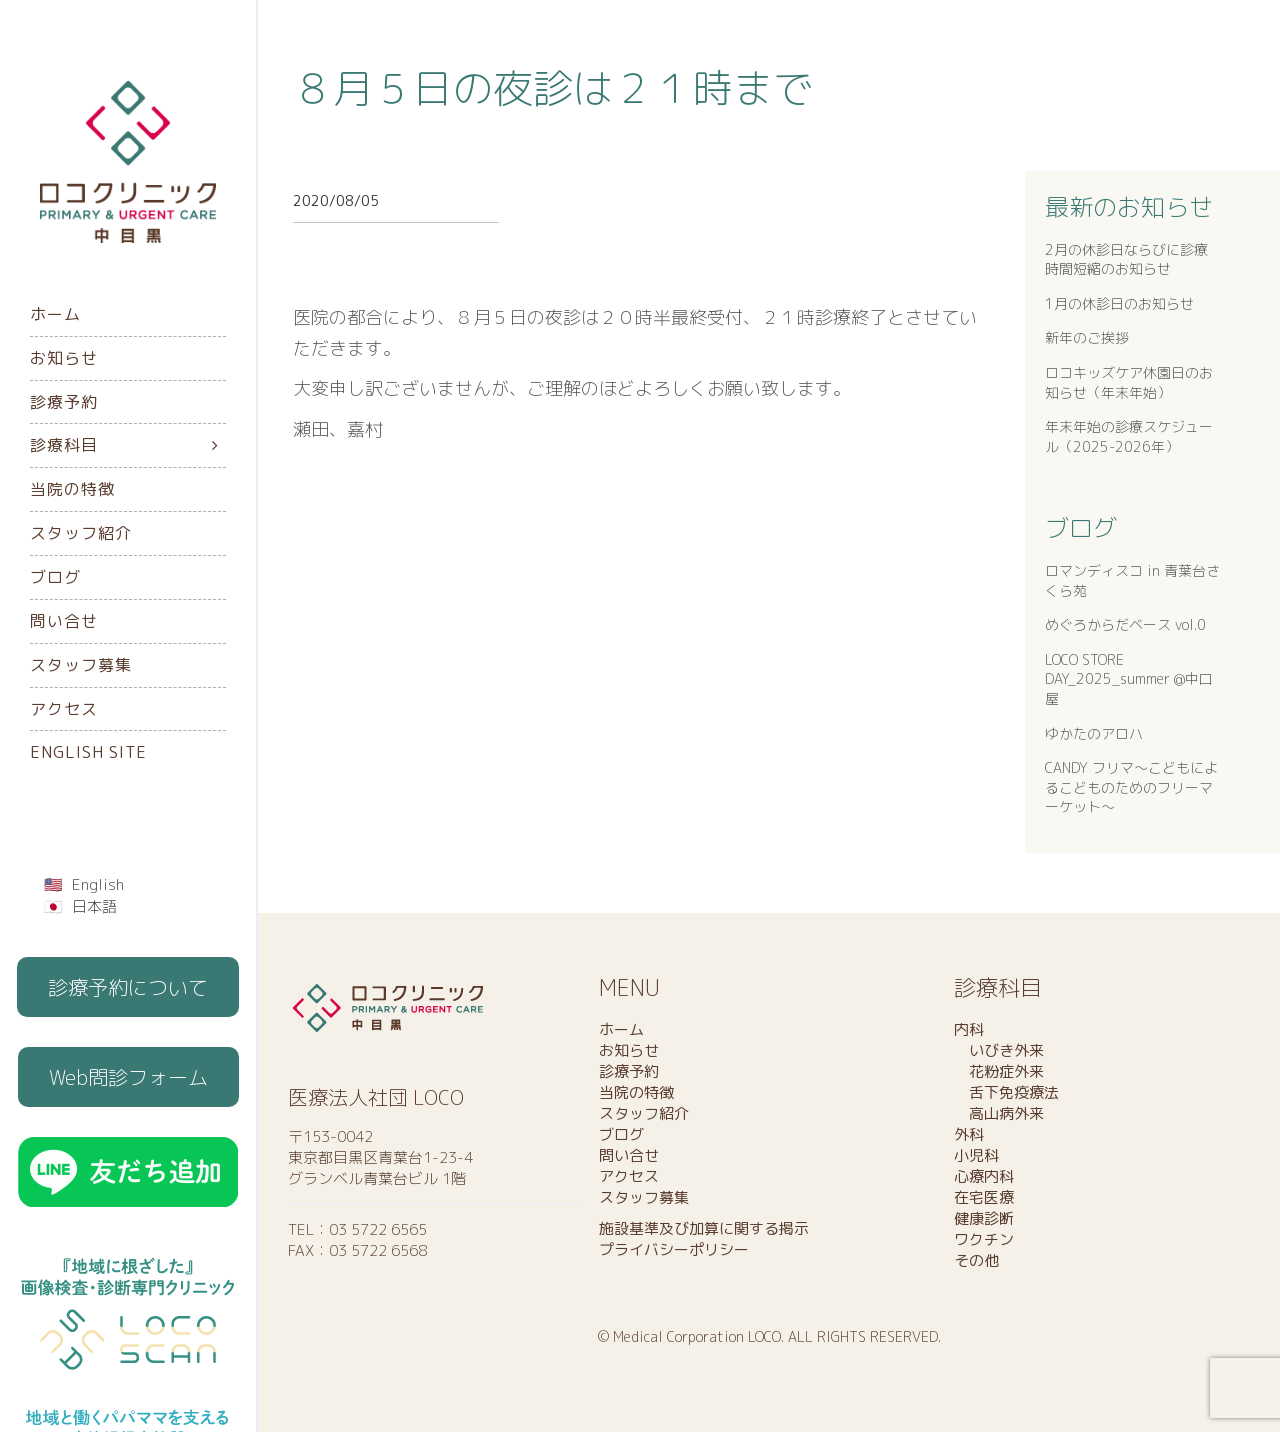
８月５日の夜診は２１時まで (553, 88)
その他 (976, 1260)
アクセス (64, 709)
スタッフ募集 (81, 665)
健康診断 (984, 1218)
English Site (88, 752)
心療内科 (984, 1176)
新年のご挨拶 (1087, 337)
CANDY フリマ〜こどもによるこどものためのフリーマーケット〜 (1131, 787)
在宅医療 (984, 1197)
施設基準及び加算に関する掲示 (704, 1228)
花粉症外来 (999, 1071)
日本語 (94, 906)
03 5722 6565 (378, 1229)
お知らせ (64, 358)
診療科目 (64, 445)
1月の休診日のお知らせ (1119, 303)
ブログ (55, 577)
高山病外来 (999, 1113)
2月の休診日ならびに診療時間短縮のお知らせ (1126, 259)
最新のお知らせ (1129, 207)
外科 (969, 1134)
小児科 (976, 1155)
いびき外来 (999, 1050)
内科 (969, 1029)
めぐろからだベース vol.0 (1125, 624)
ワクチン (984, 1239)
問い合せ (64, 621)
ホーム (55, 314)
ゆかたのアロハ (1094, 733)
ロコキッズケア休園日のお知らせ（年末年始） (1129, 382)
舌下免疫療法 (1006, 1092)
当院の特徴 (72, 489)
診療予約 (64, 402)
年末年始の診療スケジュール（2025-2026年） (1129, 436)
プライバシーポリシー (674, 1249)
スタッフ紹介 (81, 533)
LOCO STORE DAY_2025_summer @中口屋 (1129, 679)
